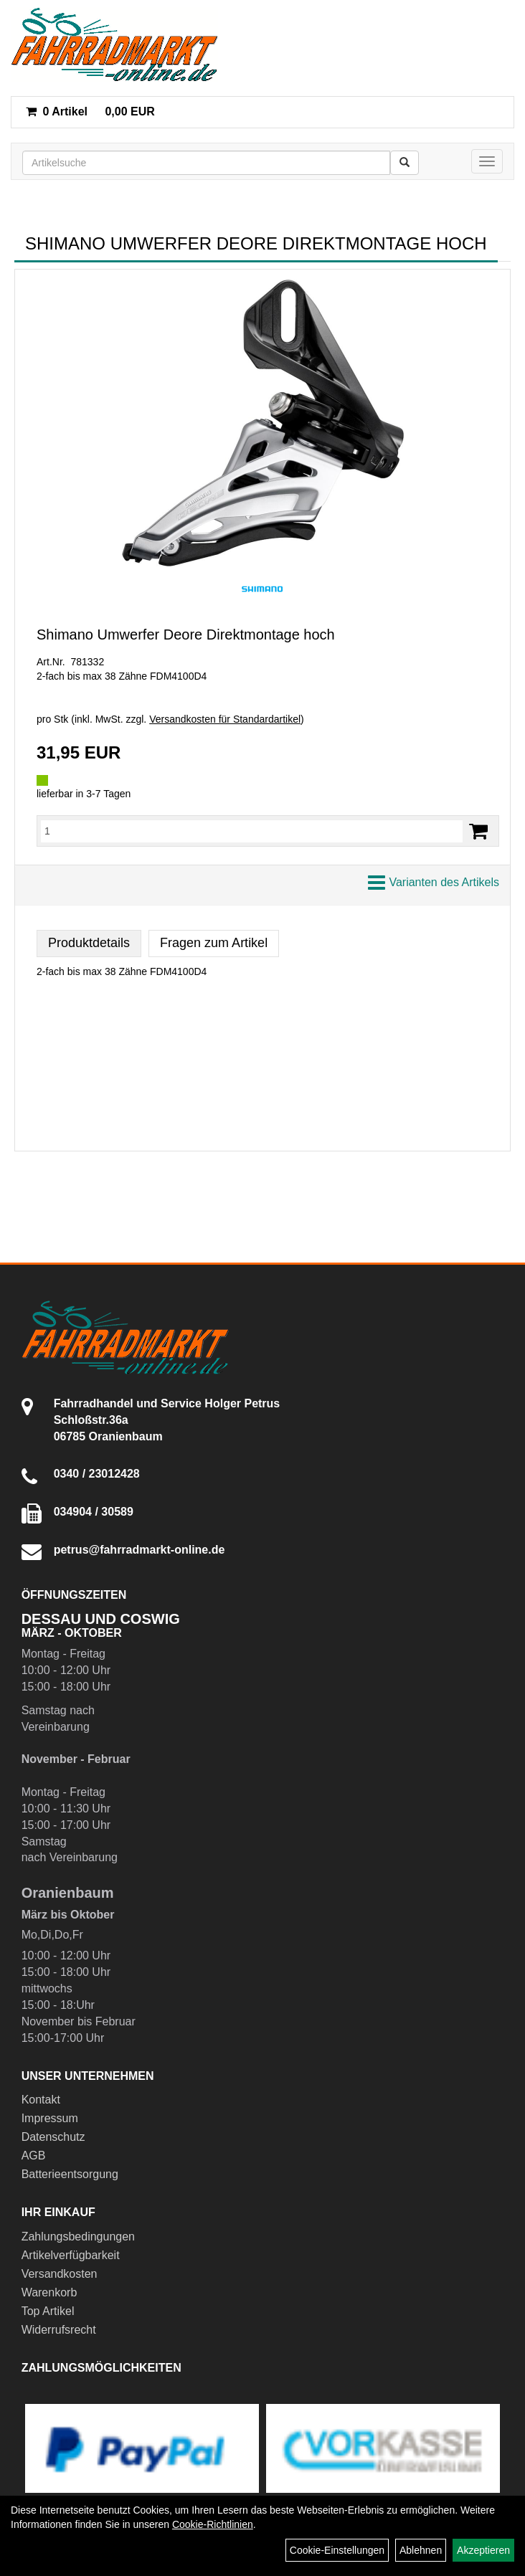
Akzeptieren (483, 2550)
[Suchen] (404, 163)
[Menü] (487, 161)
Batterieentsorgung (70, 2174)
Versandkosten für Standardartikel (225, 719)
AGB (34, 2155)
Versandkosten (60, 2274)
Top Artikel (48, 2311)
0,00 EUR (90, 111)
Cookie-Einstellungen (337, 2550)
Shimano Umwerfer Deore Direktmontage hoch (186, 634)
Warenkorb (49, 2292)
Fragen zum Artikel (214, 943)
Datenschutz (53, 2137)
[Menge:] (252, 830)
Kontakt (41, 2099)
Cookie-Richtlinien (212, 2524)
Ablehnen (420, 2550)
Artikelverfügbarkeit (71, 2255)
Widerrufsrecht (59, 2330)
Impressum (50, 2118)
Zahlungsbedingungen (78, 2236)
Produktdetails (89, 943)
